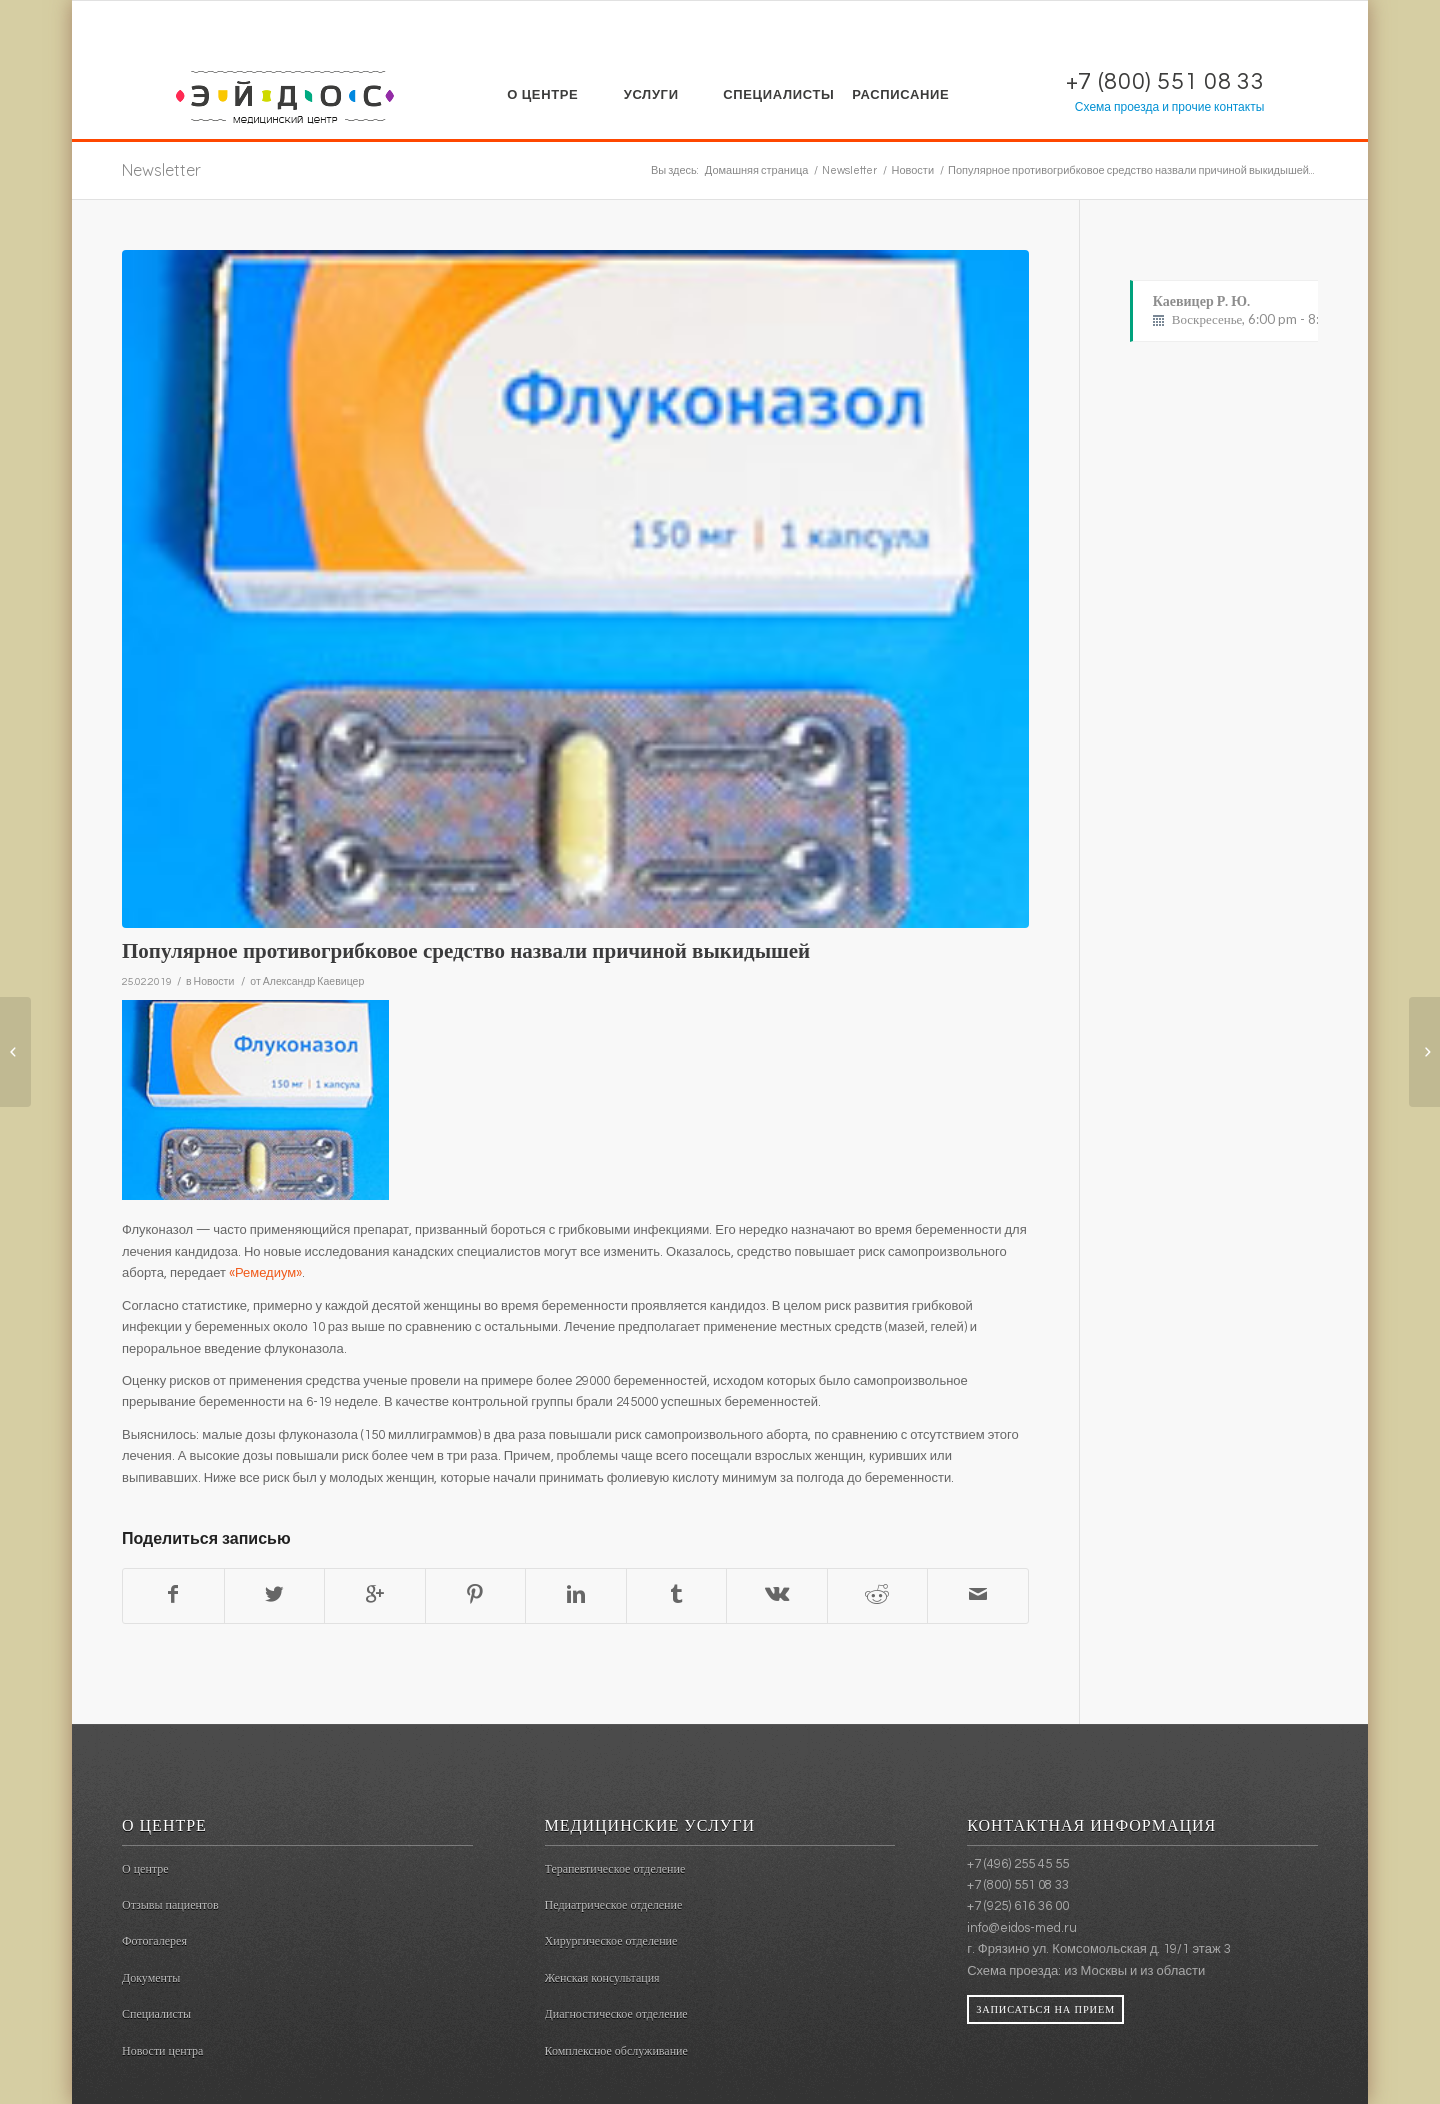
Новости (912, 170)
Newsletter (161, 170)
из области (1172, 1971)
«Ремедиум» (265, 1273)
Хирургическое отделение (611, 1941)
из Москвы (1095, 1971)
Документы (151, 1978)
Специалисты (156, 2014)
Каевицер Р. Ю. (1266, 311)
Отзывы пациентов (170, 1905)
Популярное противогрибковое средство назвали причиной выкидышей (466, 951)
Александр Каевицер (314, 981)
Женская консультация (602, 1978)
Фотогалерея (154, 1941)
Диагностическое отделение (616, 2014)
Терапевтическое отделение (615, 1869)
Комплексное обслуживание (616, 2051)
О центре (145, 1869)
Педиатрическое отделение (614, 1905)
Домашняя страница (757, 170)
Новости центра (162, 2051)
